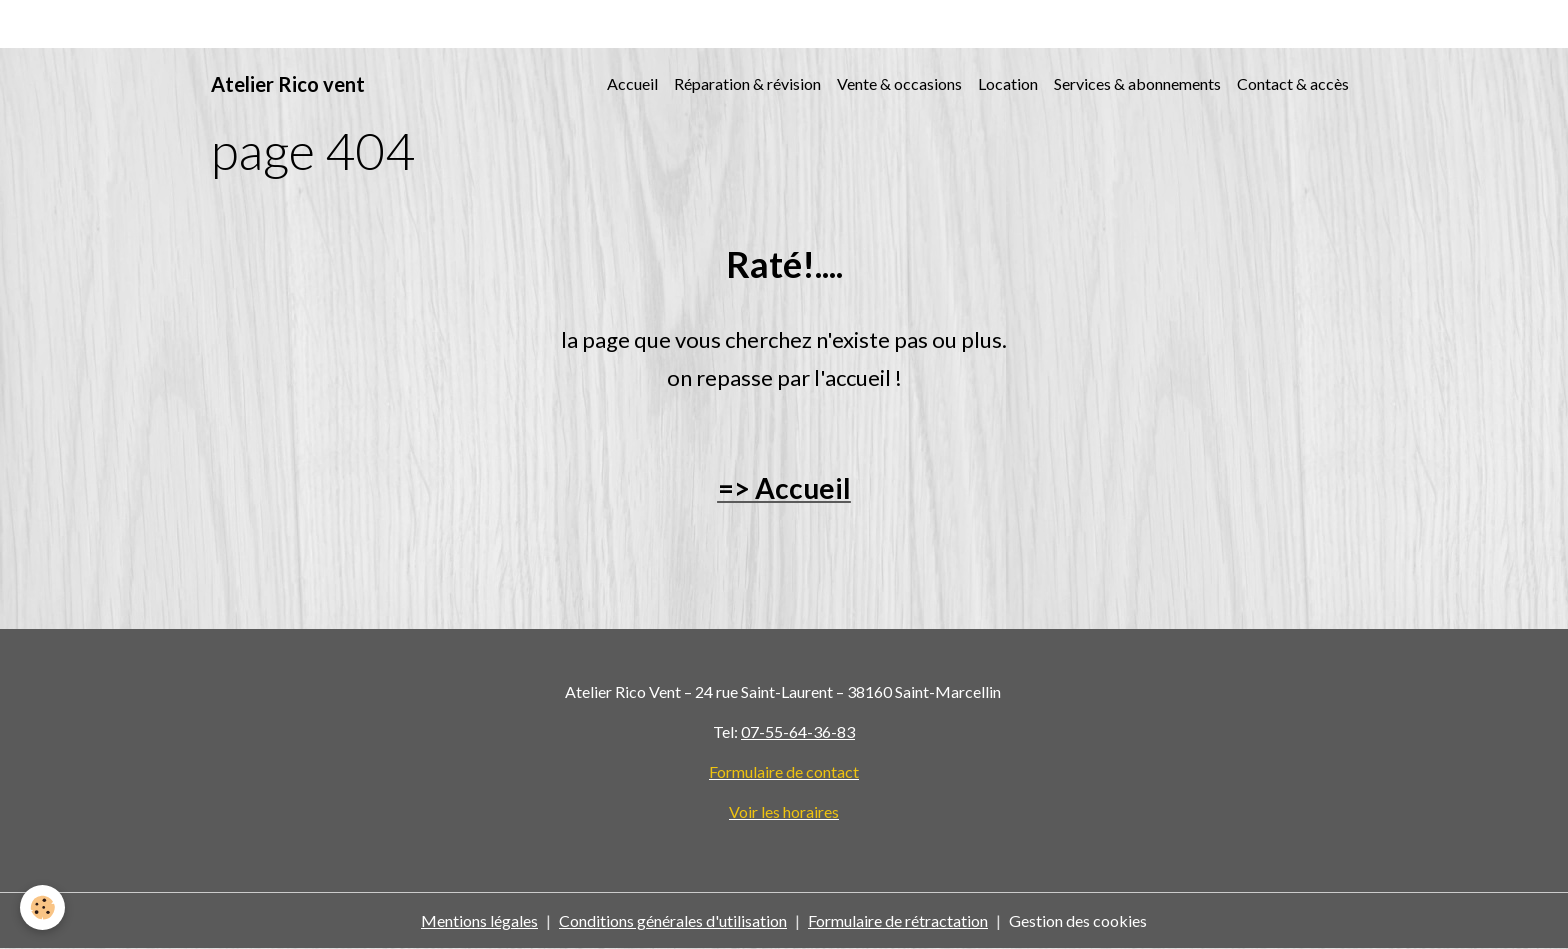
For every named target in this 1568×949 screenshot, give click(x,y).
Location (1008, 83)
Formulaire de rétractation (898, 920)
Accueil (632, 83)
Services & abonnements (1137, 83)
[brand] (288, 84)
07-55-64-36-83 (798, 731)
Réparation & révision (747, 83)
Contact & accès (1293, 83)
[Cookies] (42, 907)
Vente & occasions (899, 83)
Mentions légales (479, 920)
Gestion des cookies (1078, 920)
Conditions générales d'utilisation (673, 920)
